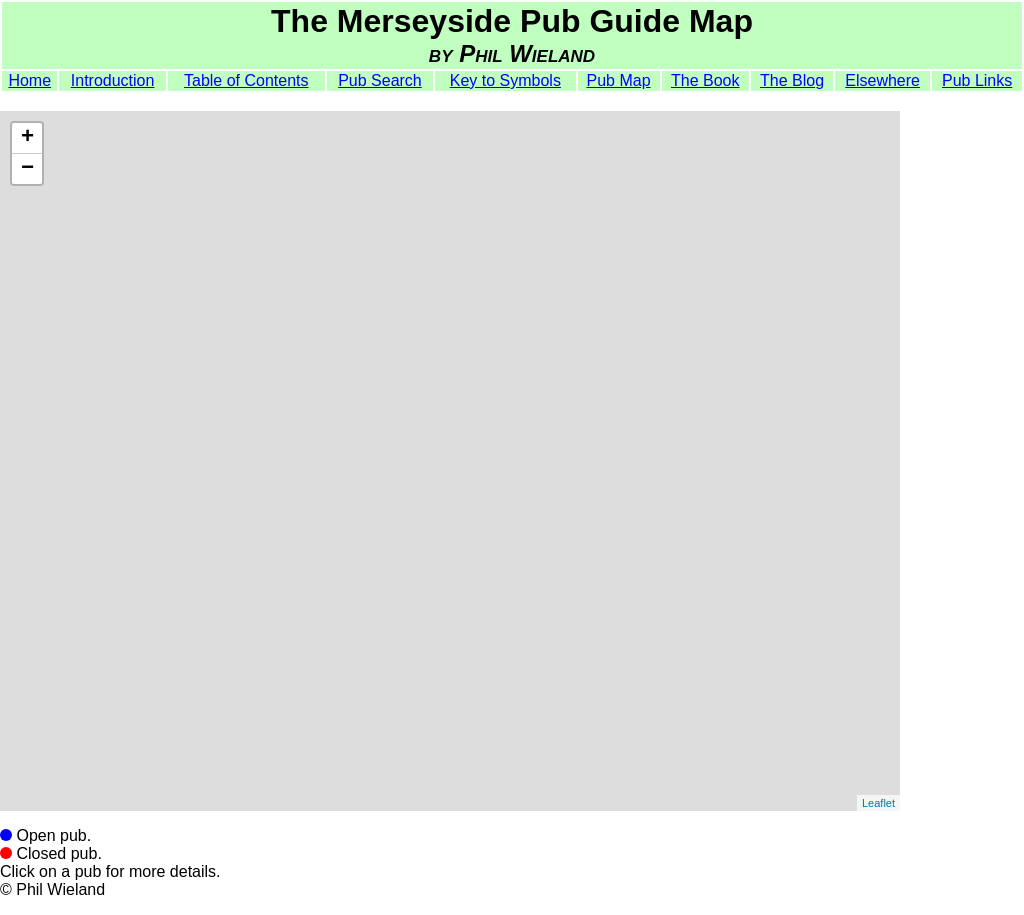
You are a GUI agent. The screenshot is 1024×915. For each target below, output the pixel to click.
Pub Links (977, 80)
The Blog (792, 80)
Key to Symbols (505, 80)
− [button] (27, 169)
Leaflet (878, 803)
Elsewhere (882, 80)
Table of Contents (246, 80)
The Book (705, 80)
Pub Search (380, 80)
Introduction (113, 80)
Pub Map (619, 80)
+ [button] (27, 138)
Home (29, 80)
